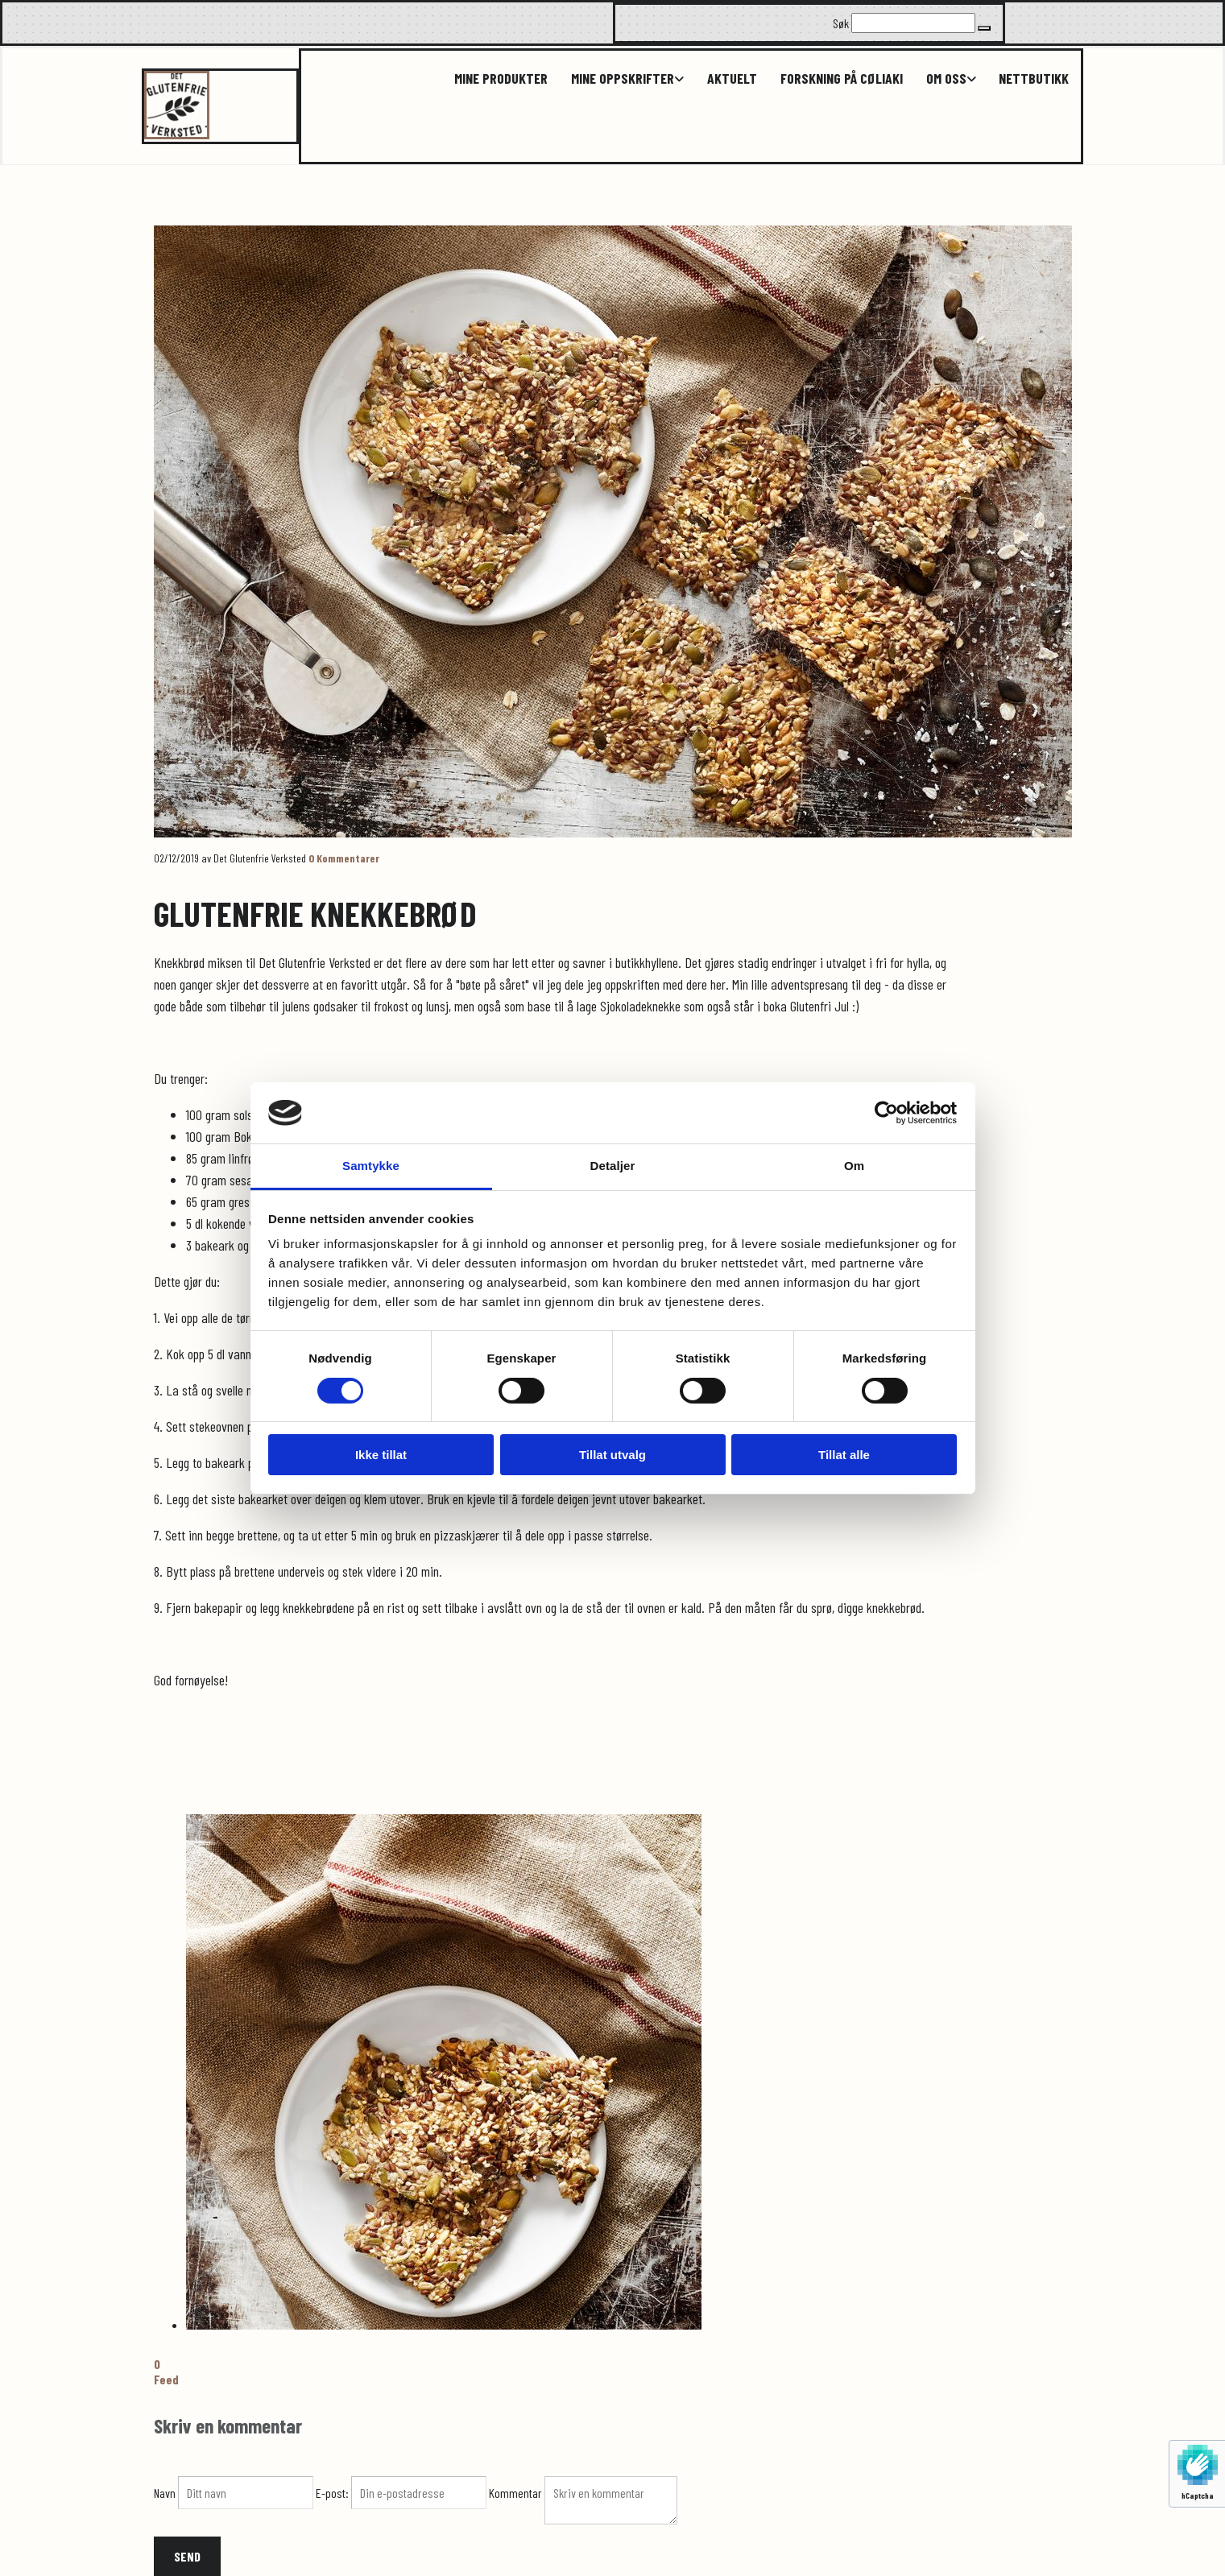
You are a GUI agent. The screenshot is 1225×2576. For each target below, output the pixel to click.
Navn (166, 2492)
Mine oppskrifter (616, 78)
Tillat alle (844, 1455)
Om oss (944, 78)
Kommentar (516, 2492)
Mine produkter (493, 78)
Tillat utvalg (612, 1455)
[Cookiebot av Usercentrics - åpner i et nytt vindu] (886, 1113)
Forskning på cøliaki (838, 78)
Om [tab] (854, 1165)
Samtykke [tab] (370, 1165)
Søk (841, 23)
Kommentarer (343, 858)
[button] (984, 28)
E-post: (333, 2492)
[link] (609, 78)
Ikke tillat (381, 1455)
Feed (166, 2379)
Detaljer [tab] (612, 1165)
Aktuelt (727, 78)
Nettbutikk (1034, 78)
